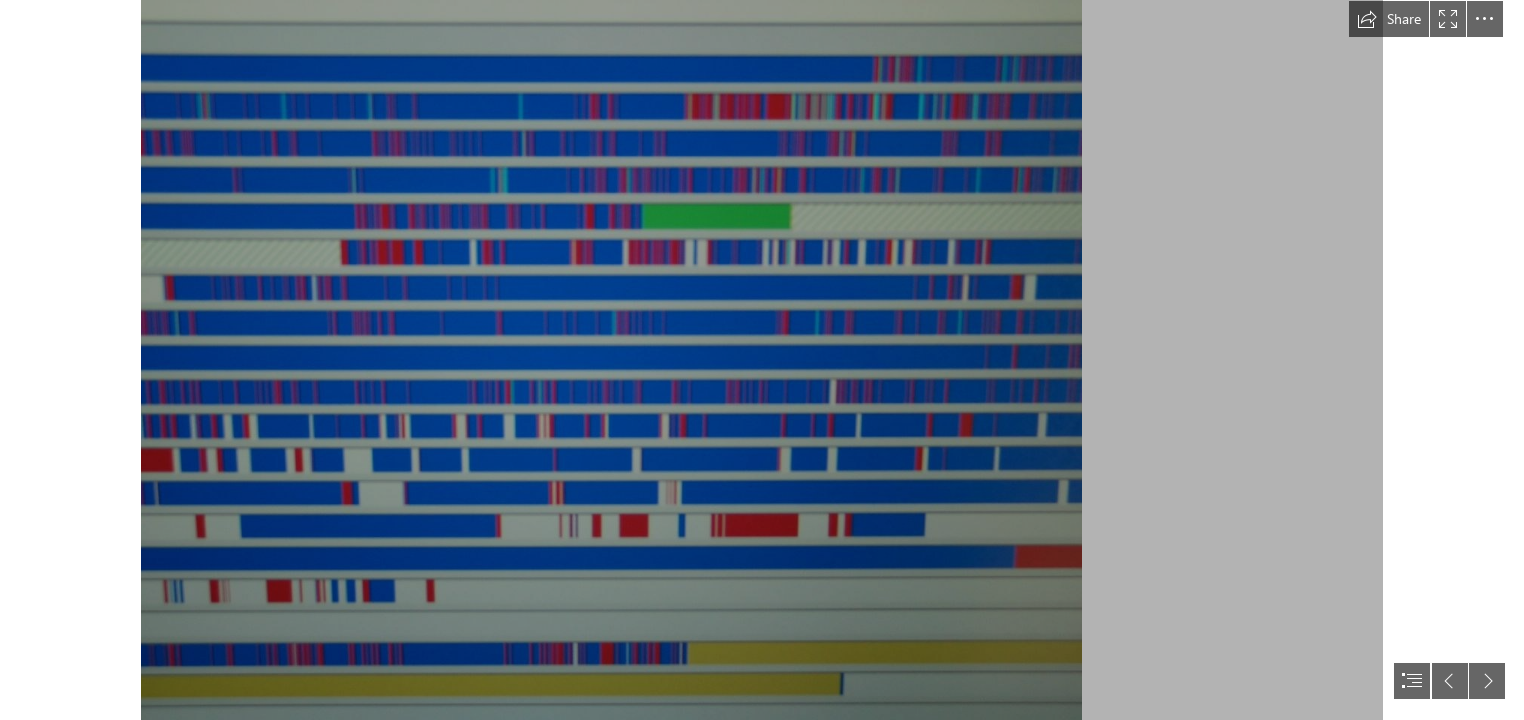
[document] (762, 360)
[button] (1389, 19)
